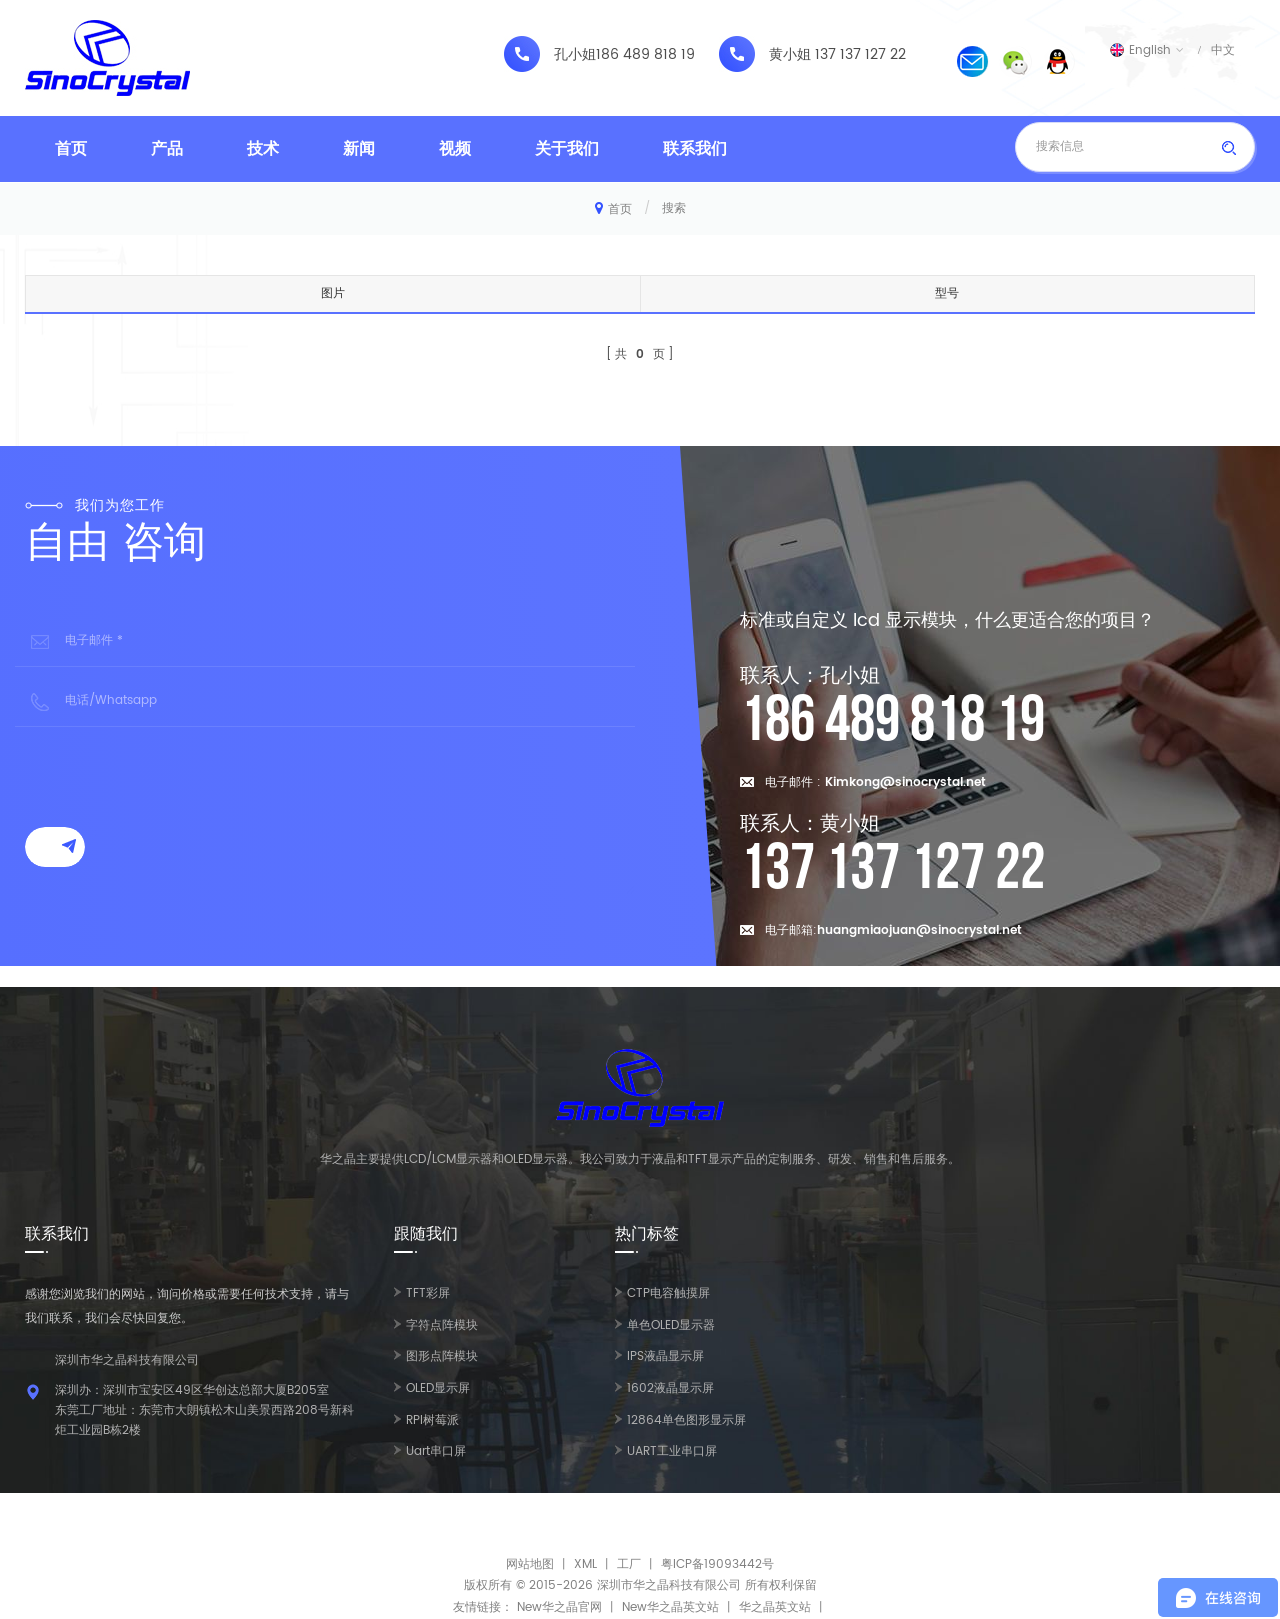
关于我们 (567, 149)
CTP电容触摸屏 (668, 1293)
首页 (71, 149)
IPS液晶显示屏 (665, 1356)
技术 (263, 149)
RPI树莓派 (432, 1420)
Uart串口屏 (436, 1451)
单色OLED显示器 (671, 1325)
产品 (167, 149)
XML (585, 1564)
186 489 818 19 (645, 55)
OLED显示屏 (438, 1388)
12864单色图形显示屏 (686, 1420)
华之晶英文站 (775, 1607)
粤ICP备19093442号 (717, 1564)
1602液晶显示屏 (670, 1388)
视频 (455, 149)
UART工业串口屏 (672, 1451)
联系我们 (695, 149)
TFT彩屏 (428, 1293)
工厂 (629, 1564)
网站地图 (530, 1564)
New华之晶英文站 (670, 1607)
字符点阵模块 (442, 1325)
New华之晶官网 (559, 1607)
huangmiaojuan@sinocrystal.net (919, 930)
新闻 (359, 149)
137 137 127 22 (860, 55)
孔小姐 (575, 55)
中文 (1223, 50)
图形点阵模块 (442, 1356)
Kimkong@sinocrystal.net (905, 782)
